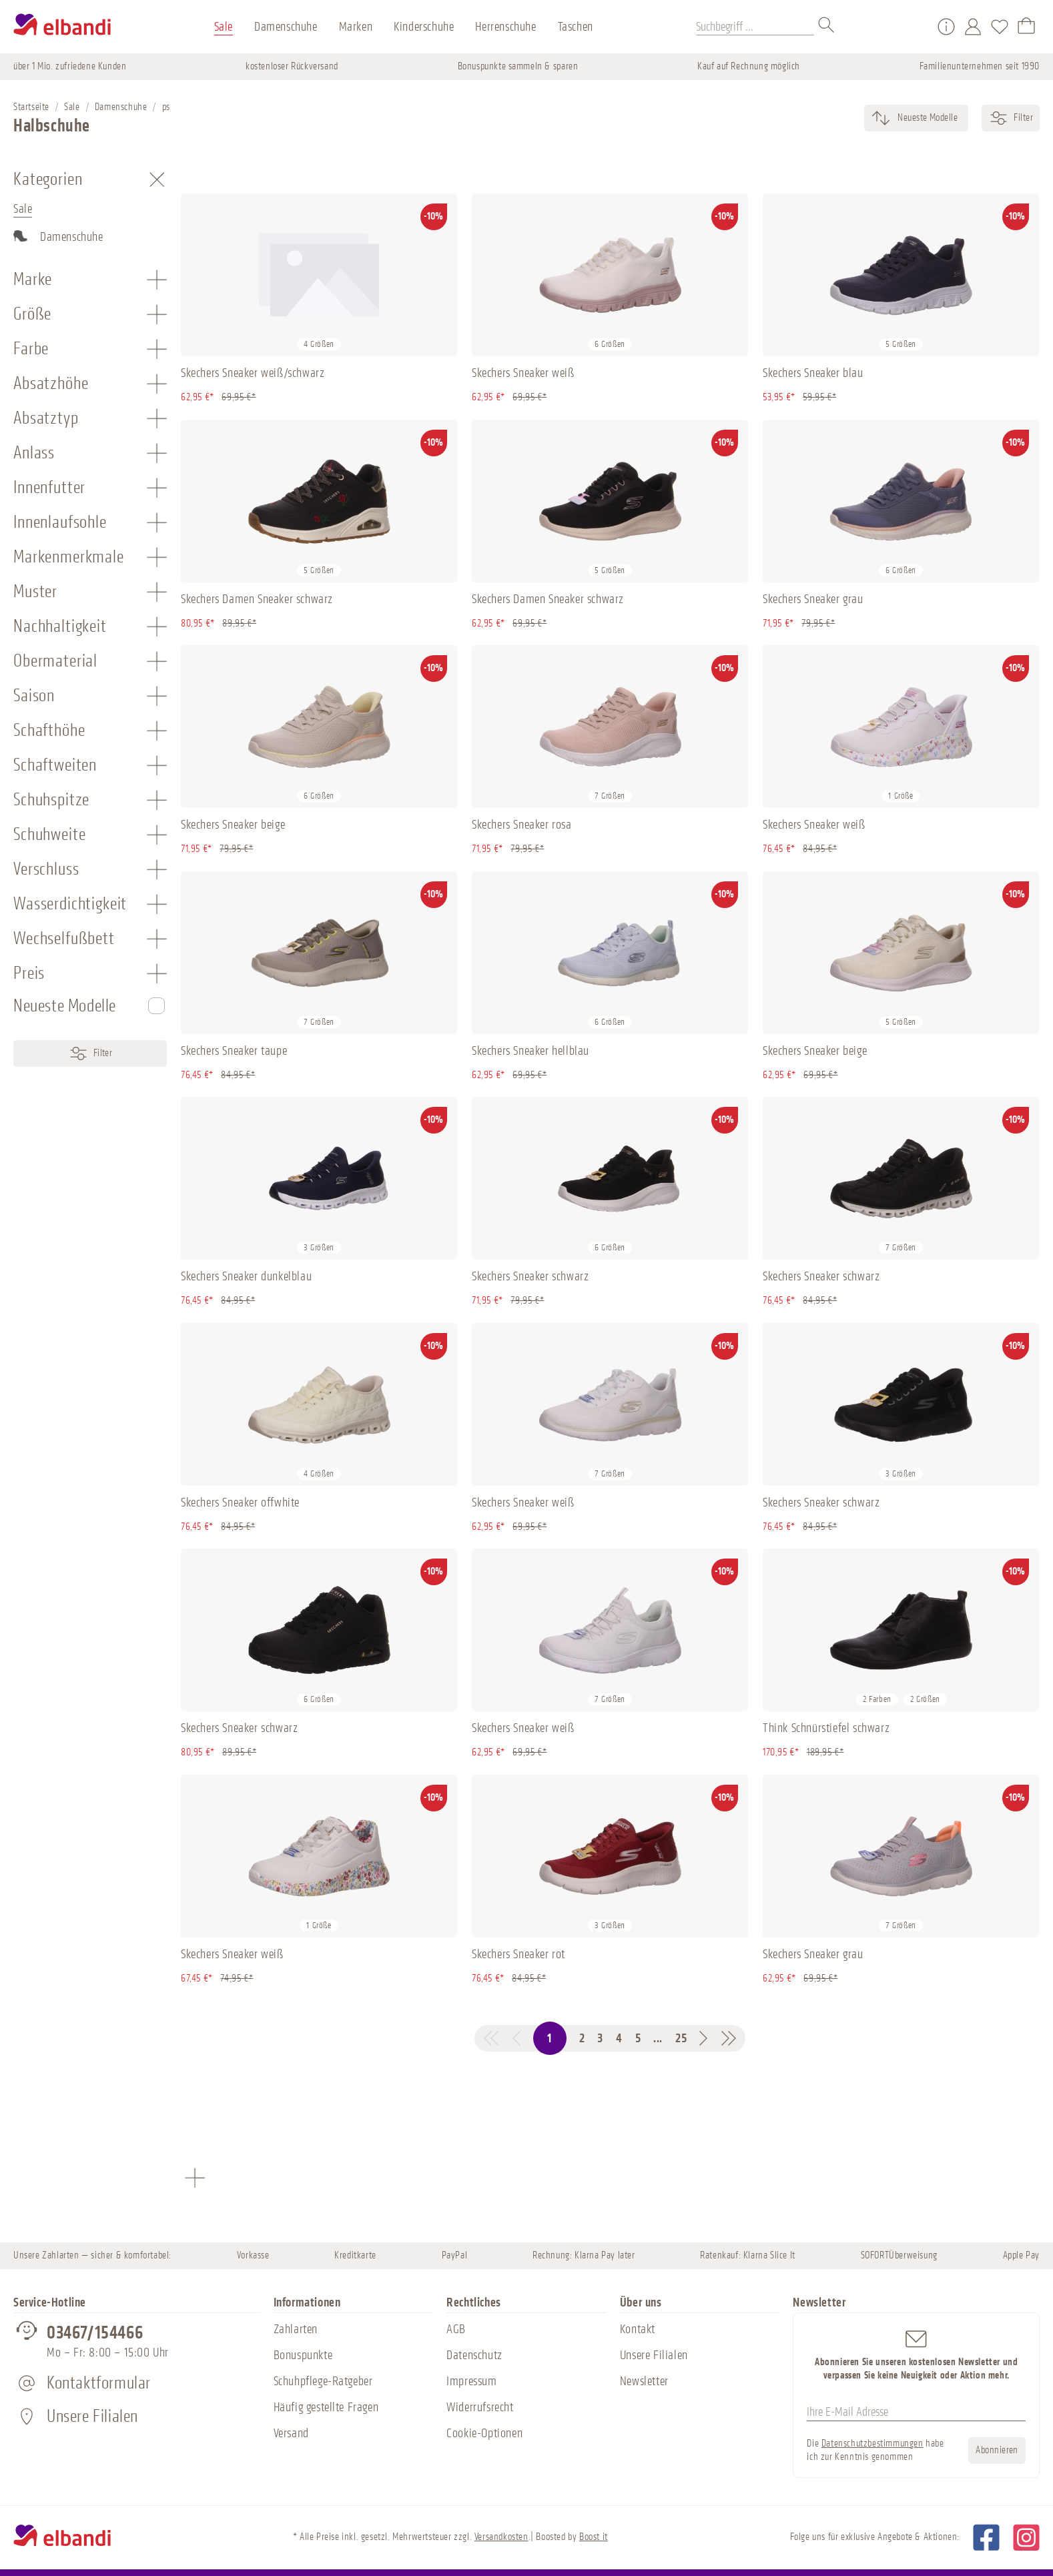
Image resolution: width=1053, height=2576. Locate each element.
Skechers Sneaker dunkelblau (246, 1276)
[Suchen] (826, 26)
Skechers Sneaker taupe (234, 1051)
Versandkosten (501, 2537)
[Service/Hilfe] (946, 26)
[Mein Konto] (973, 26)
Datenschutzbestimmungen (872, 2443)
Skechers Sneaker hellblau (530, 1051)
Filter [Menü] (90, 1053)
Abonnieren (997, 2450)
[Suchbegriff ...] (755, 26)
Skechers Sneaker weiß (523, 373)
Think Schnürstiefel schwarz (826, 1728)
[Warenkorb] (1026, 26)
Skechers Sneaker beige (233, 825)
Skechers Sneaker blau (813, 373)
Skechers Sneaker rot (518, 1954)
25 (681, 2038)
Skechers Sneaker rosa (522, 825)
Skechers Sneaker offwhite (240, 1502)
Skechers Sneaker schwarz (530, 1276)
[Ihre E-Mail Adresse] (916, 2412)
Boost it (593, 2537)
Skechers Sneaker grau (813, 599)
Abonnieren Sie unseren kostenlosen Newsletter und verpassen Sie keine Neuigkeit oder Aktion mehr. (916, 2354)
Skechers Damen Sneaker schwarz (257, 599)
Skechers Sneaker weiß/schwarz (252, 373)
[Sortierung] (926, 118)
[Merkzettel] (999, 26)
